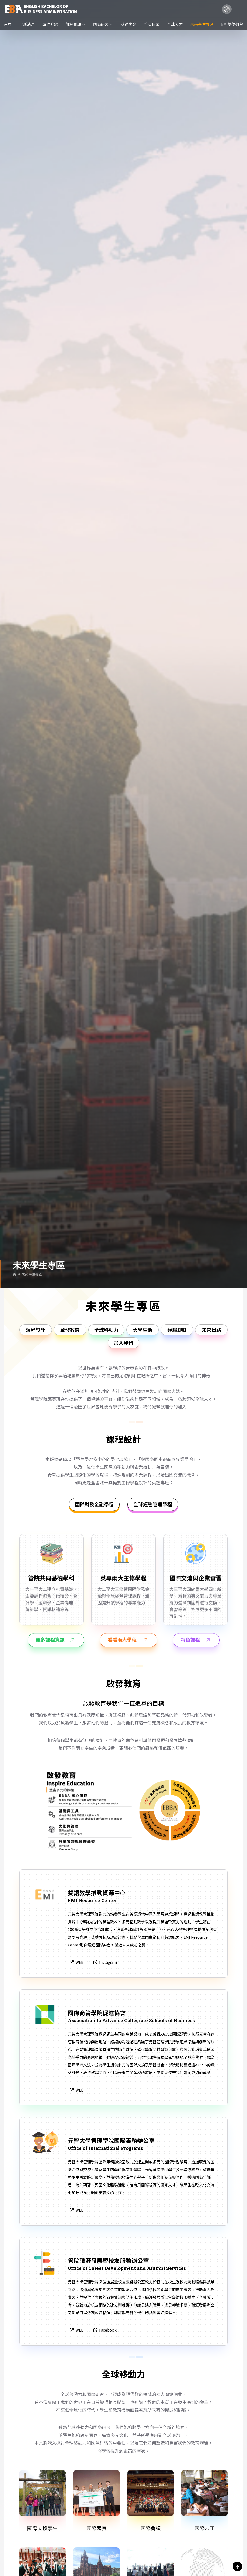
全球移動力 (106, 1329)
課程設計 (35, 1329)
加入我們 (123, 1342)
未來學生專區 (201, 24)
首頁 (8, 24)
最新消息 (27, 24)
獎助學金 (128, 24)
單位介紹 (50, 24)
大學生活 (142, 1329)
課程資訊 (75, 24)
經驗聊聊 (177, 1329)
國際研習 (103, 24)
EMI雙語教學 (232, 24)
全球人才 (175, 24)
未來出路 (211, 1329)
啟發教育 (70, 1329)
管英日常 (151, 24)
